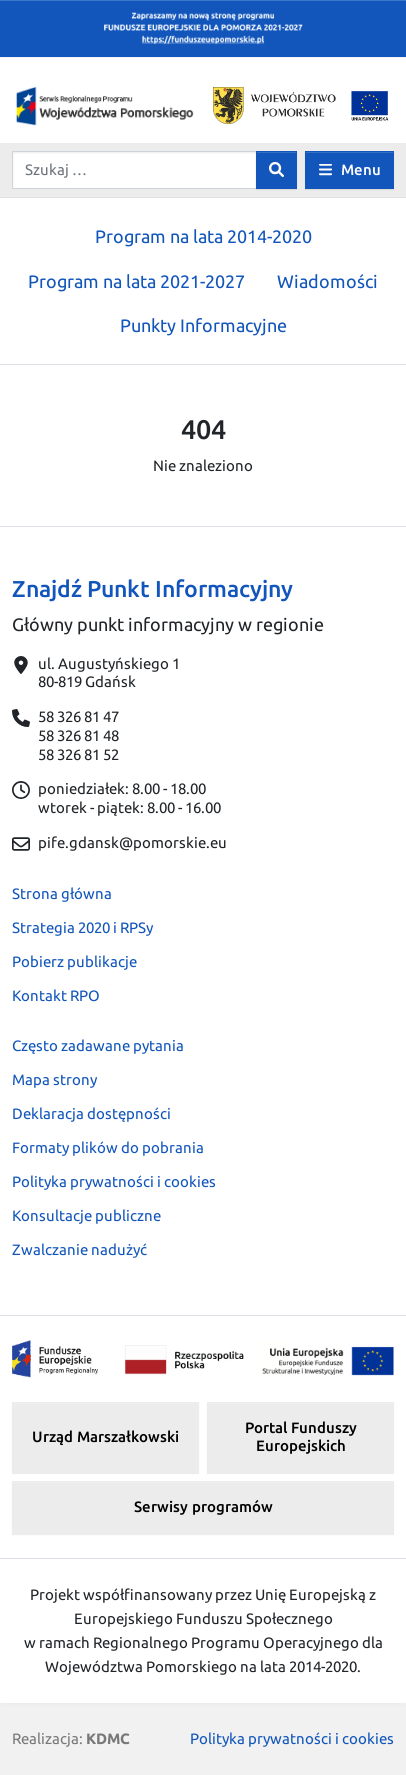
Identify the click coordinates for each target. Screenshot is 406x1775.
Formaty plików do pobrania (108, 1147)
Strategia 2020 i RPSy (82, 927)
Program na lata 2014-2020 (203, 236)
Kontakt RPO (56, 995)
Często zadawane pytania (98, 1045)
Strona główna (62, 893)
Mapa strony (54, 1079)
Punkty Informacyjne (203, 325)
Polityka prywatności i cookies (114, 1181)
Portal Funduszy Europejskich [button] (301, 1437)
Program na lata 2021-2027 (136, 281)
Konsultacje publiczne (86, 1215)
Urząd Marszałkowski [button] (105, 1436)
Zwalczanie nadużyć (79, 1249)
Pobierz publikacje (74, 961)
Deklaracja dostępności (91, 1113)
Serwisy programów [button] (203, 1506)
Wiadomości (327, 281)
